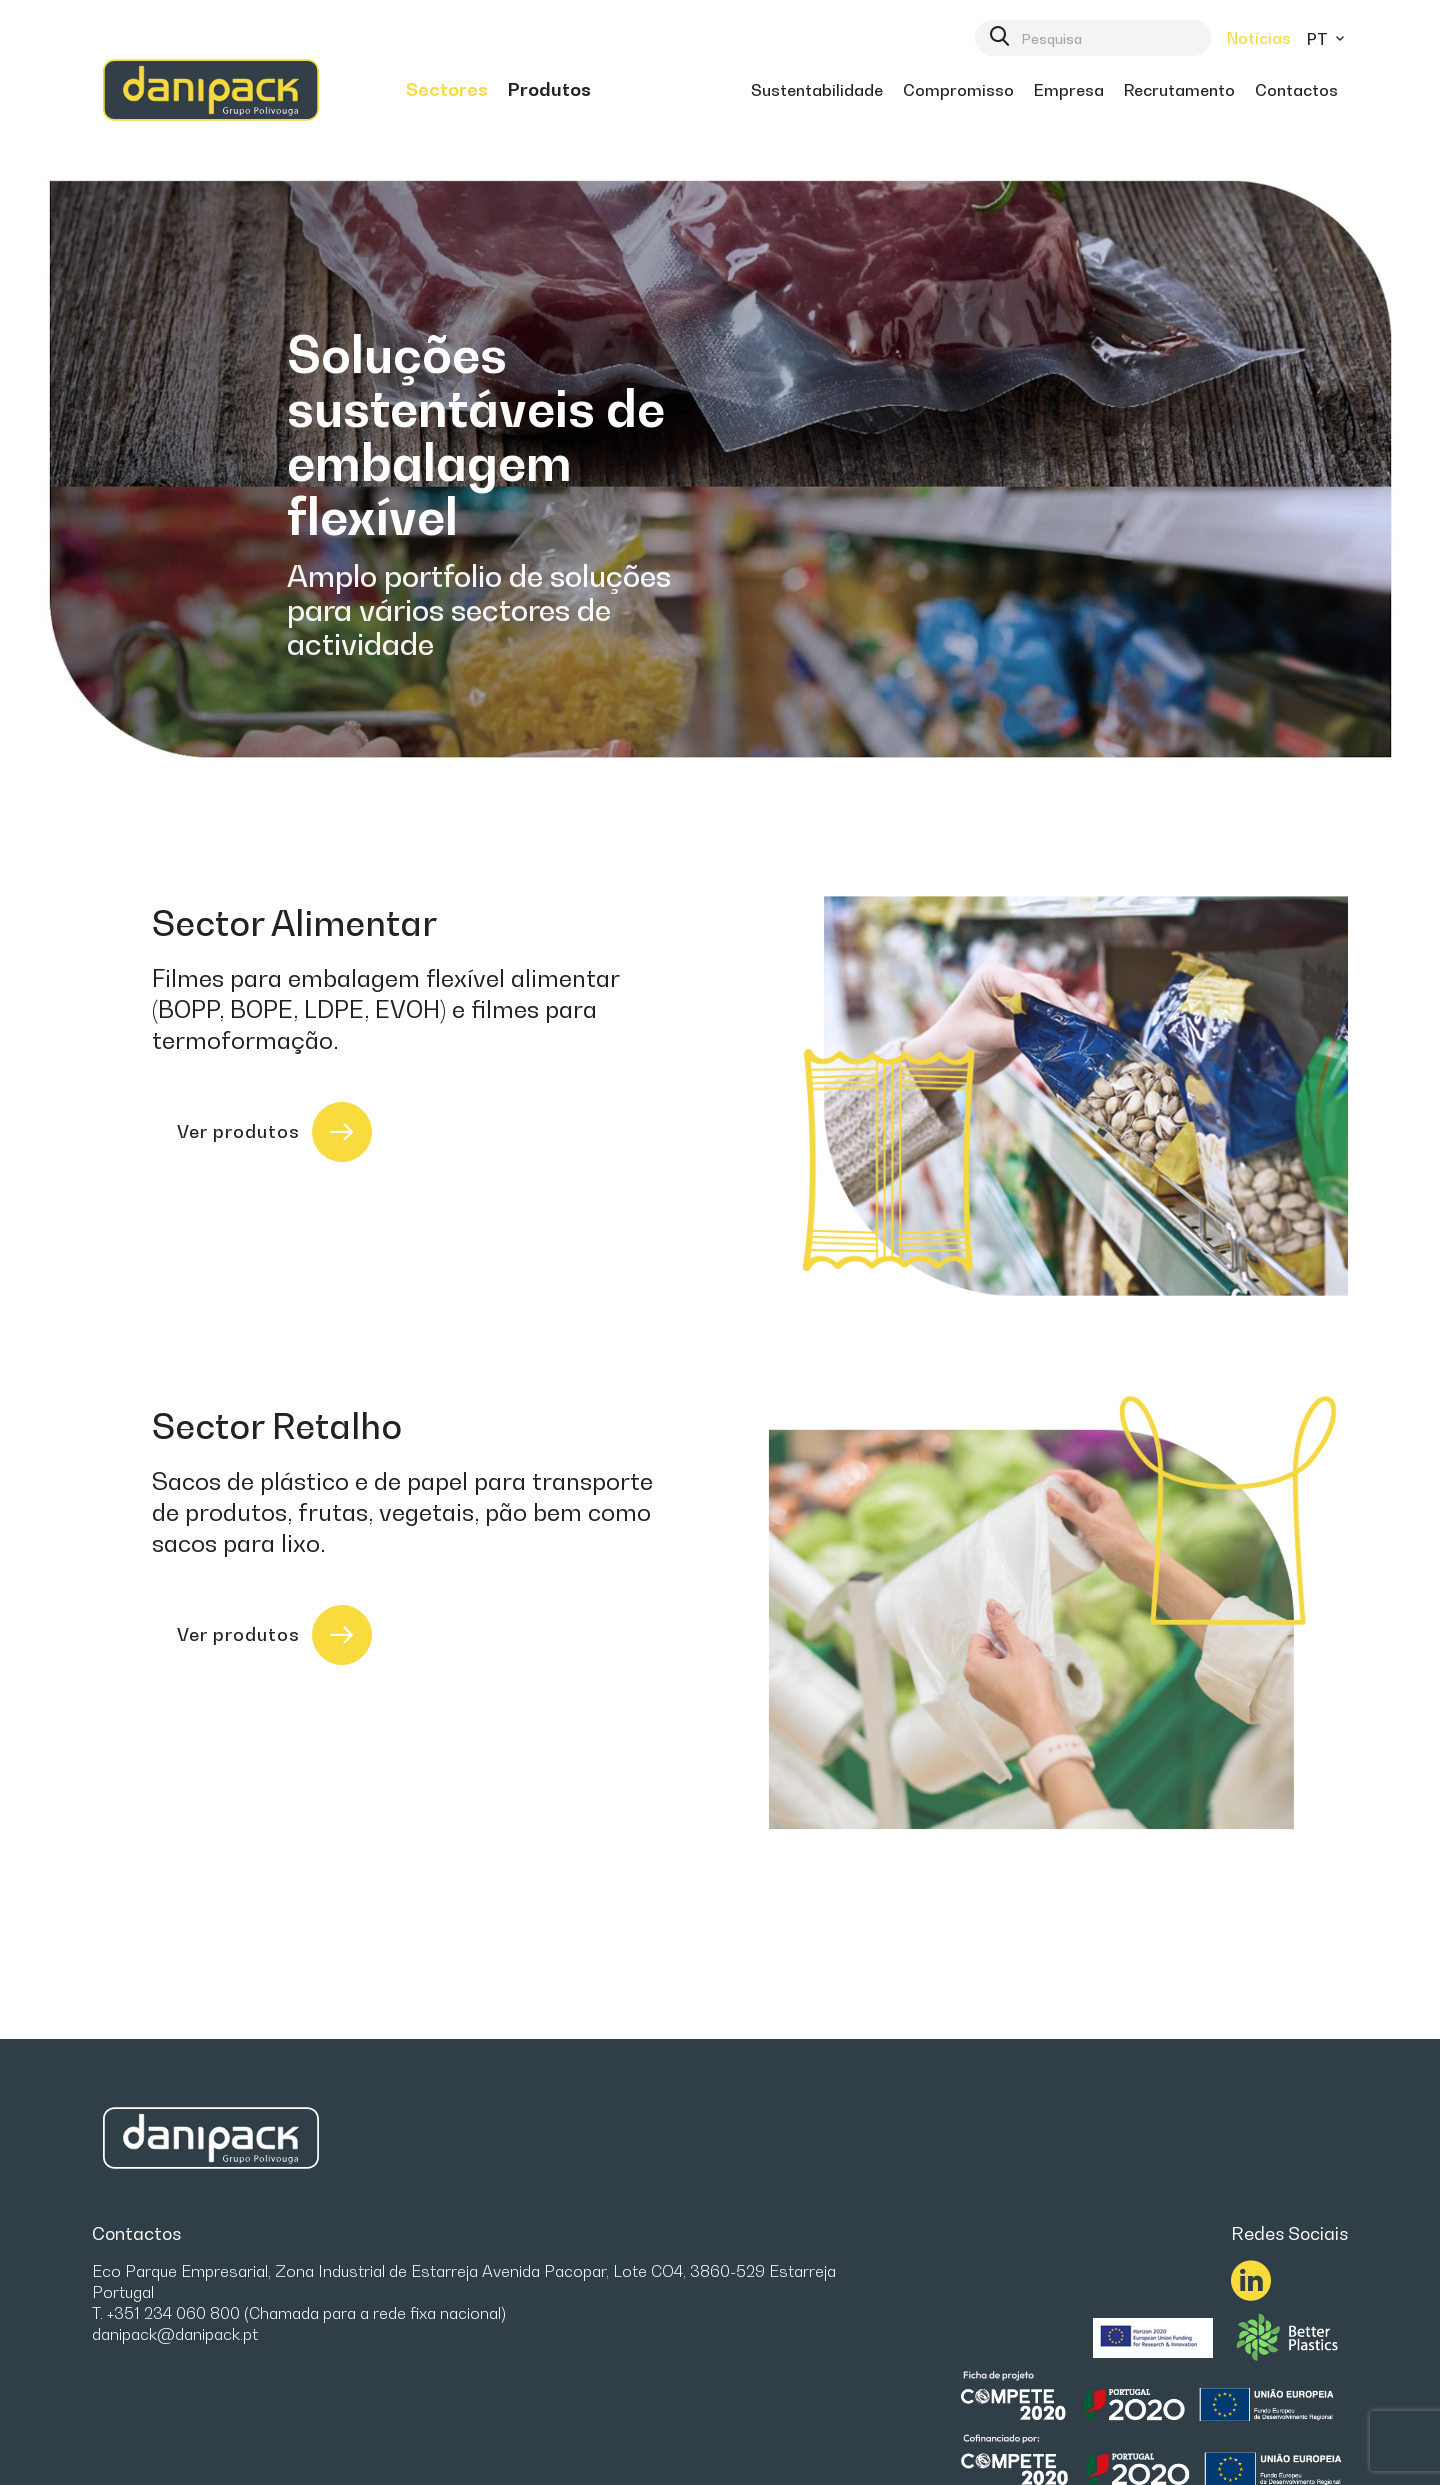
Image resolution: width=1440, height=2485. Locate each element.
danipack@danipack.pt (175, 2334)
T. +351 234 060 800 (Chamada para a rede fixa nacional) (299, 2313)
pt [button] (1327, 39)
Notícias (1259, 38)
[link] (447, 90)
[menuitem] (447, 90)
